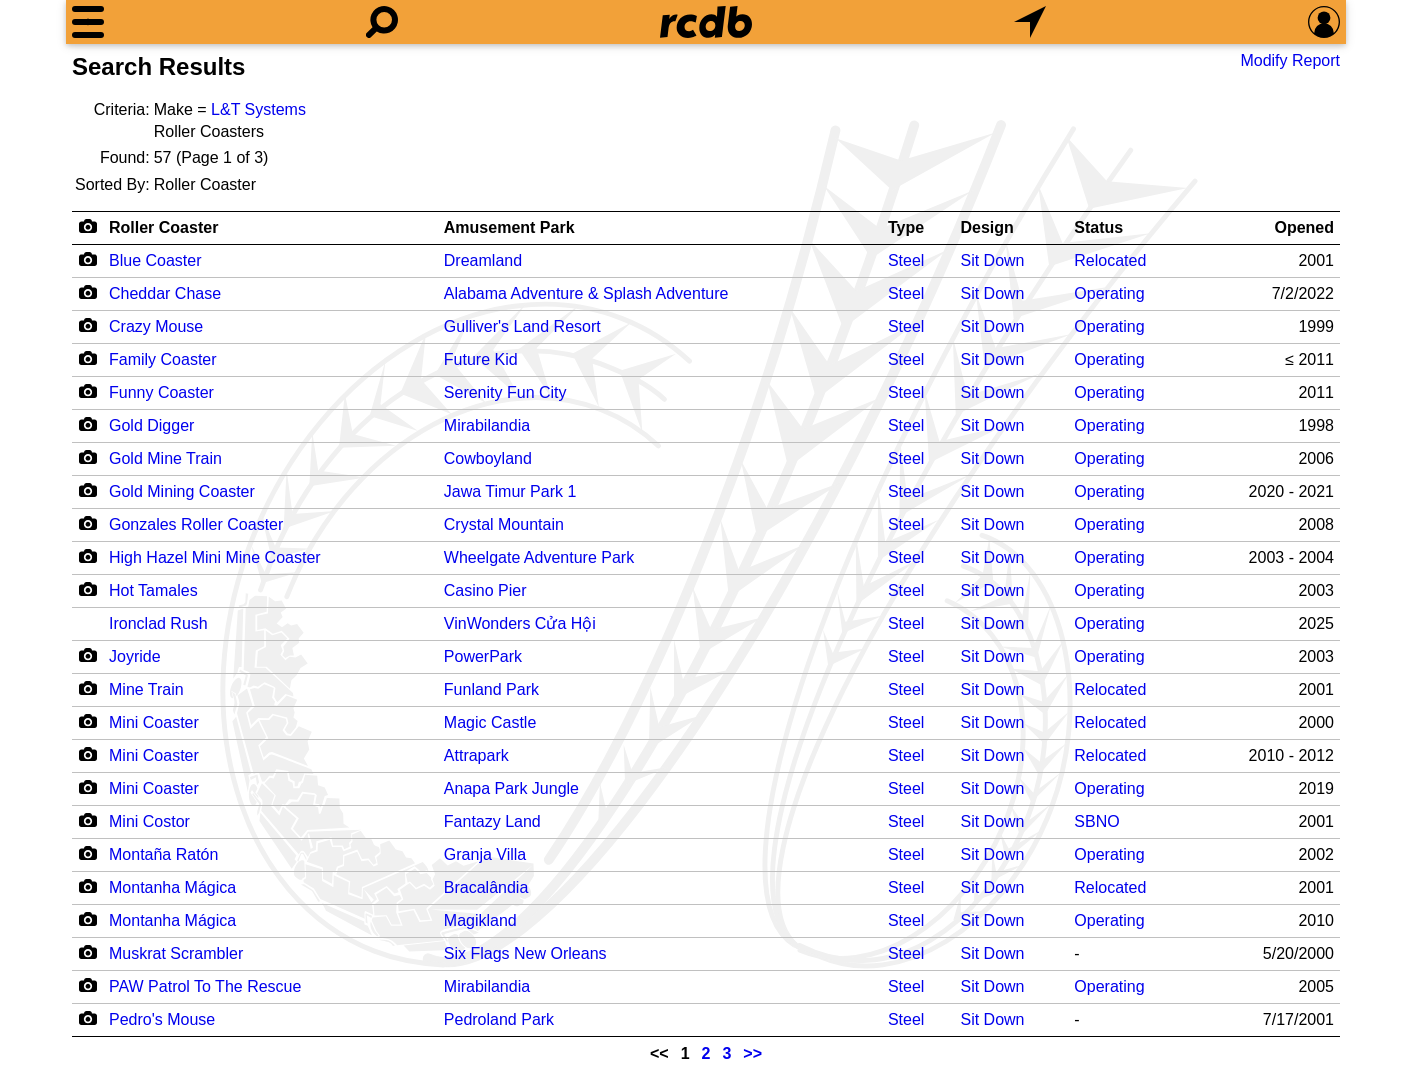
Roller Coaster (163, 227)
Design (986, 227)
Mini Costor (149, 821)
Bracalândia (486, 887)
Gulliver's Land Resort (522, 326)
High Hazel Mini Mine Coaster (215, 557)
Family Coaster (163, 359)
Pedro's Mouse (162, 1019)
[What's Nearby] (1030, 22)
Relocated (1110, 260)
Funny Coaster (161, 392)
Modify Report (1290, 60)
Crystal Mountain (504, 524)
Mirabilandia (487, 425)
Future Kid (481, 359)
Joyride (135, 656)
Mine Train (146, 689)
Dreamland (483, 260)
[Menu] (88, 22)
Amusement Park (509, 227)
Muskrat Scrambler (176, 953)
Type (906, 227)
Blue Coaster (155, 260)
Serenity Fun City (505, 392)
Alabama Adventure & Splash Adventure (586, 293)
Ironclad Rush (158, 623)
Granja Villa (485, 854)
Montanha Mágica (172, 887)
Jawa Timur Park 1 (510, 491)
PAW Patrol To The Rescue (205, 986)
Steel (906, 260)
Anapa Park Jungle (511, 788)
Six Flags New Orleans (525, 953)
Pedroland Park (499, 1019)
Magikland (480, 920)
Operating (1109, 293)
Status (1098, 227)
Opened (1304, 227)
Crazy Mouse (156, 326)
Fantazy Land (492, 821)
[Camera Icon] (87, 259)
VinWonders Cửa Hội (520, 623)
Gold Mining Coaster (182, 491)
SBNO (1096, 821)
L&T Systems (258, 109)
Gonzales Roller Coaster (196, 524)
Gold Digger (151, 425)
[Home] (706, 22)
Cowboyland (488, 458)
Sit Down (992, 260)
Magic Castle (490, 722)
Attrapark (476, 755)
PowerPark (483, 656)
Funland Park (491, 689)
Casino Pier (485, 590)
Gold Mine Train (165, 458)
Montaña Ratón (163, 854)
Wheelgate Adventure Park (539, 557)
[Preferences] (1324, 22)
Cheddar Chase (165, 293)
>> (752, 1053)
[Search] (382, 22)
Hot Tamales (153, 590)
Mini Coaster (154, 722)
